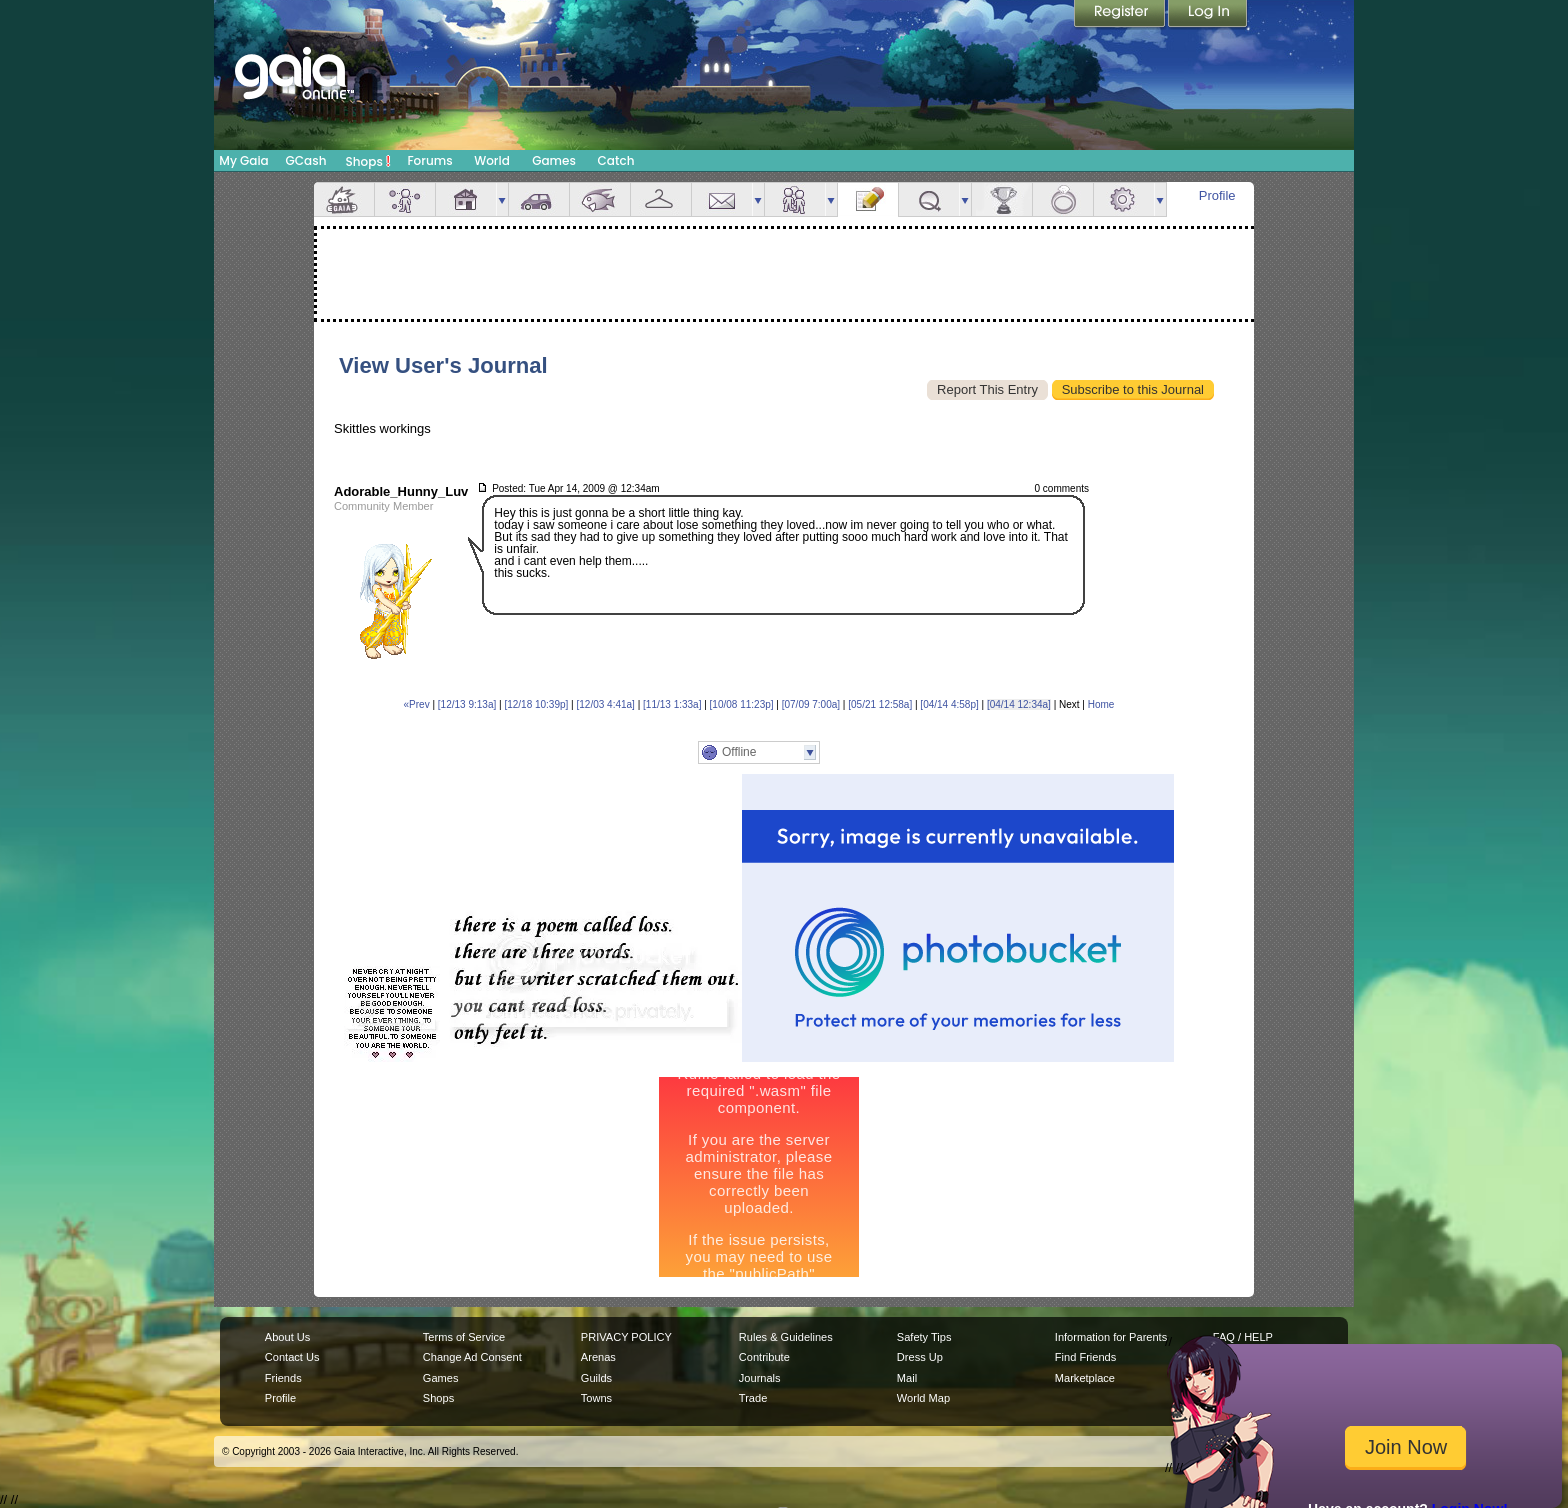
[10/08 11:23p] (742, 704)
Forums (429, 160)
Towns (596, 1398)
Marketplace (1085, 1378)
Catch (616, 160)
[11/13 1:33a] (672, 704)
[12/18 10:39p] (536, 704)
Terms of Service (464, 1337)
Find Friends (1085, 1357)
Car (539, 199)
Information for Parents (1111, 1337)
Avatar (405, 199)
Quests (929, 199)
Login (1208, 15)
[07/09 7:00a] (811, 704)
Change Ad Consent (472, 1357)
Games (554, 160)
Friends (795, 199)
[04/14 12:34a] (1019, 704)
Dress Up (920, 1357)
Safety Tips (924, 1337)
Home (1101, 704)
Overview (344, 199)
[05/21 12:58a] (880, 704)
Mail (722, 199)
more (502, 199)
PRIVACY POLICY (626, 1337)
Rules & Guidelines (786, 1337)
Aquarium (600, 199)
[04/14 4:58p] (949, 704)
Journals (760, 1378)
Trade (753, 1398)
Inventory (661, 199)
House (466, 199)
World (492, 160)
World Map (923, 1398)
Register (1121, 15)
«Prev (417, 704)
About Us (287, 1337)
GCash (306, 160)
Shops (368, 161)
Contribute (764, 1357)
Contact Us (292, 1357)
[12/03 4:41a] (606, 704)
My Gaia (243, 160)
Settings (1124, 199)
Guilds (596, 1378)
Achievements (1002, 199)
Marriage (1063, 199)
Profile (1217, 195)
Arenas (598, 1357)
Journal (868, 199)
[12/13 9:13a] (467, 704)
